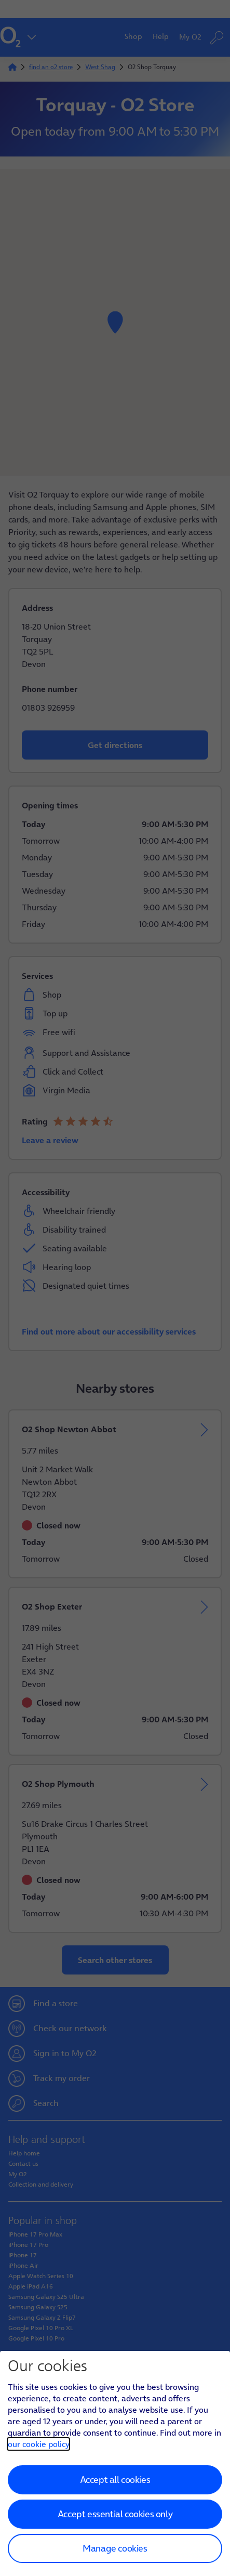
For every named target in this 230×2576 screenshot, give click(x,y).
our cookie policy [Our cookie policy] (38, 2444)
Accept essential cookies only (115, 2513)
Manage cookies (115, 2548)
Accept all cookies (115, 2479)
